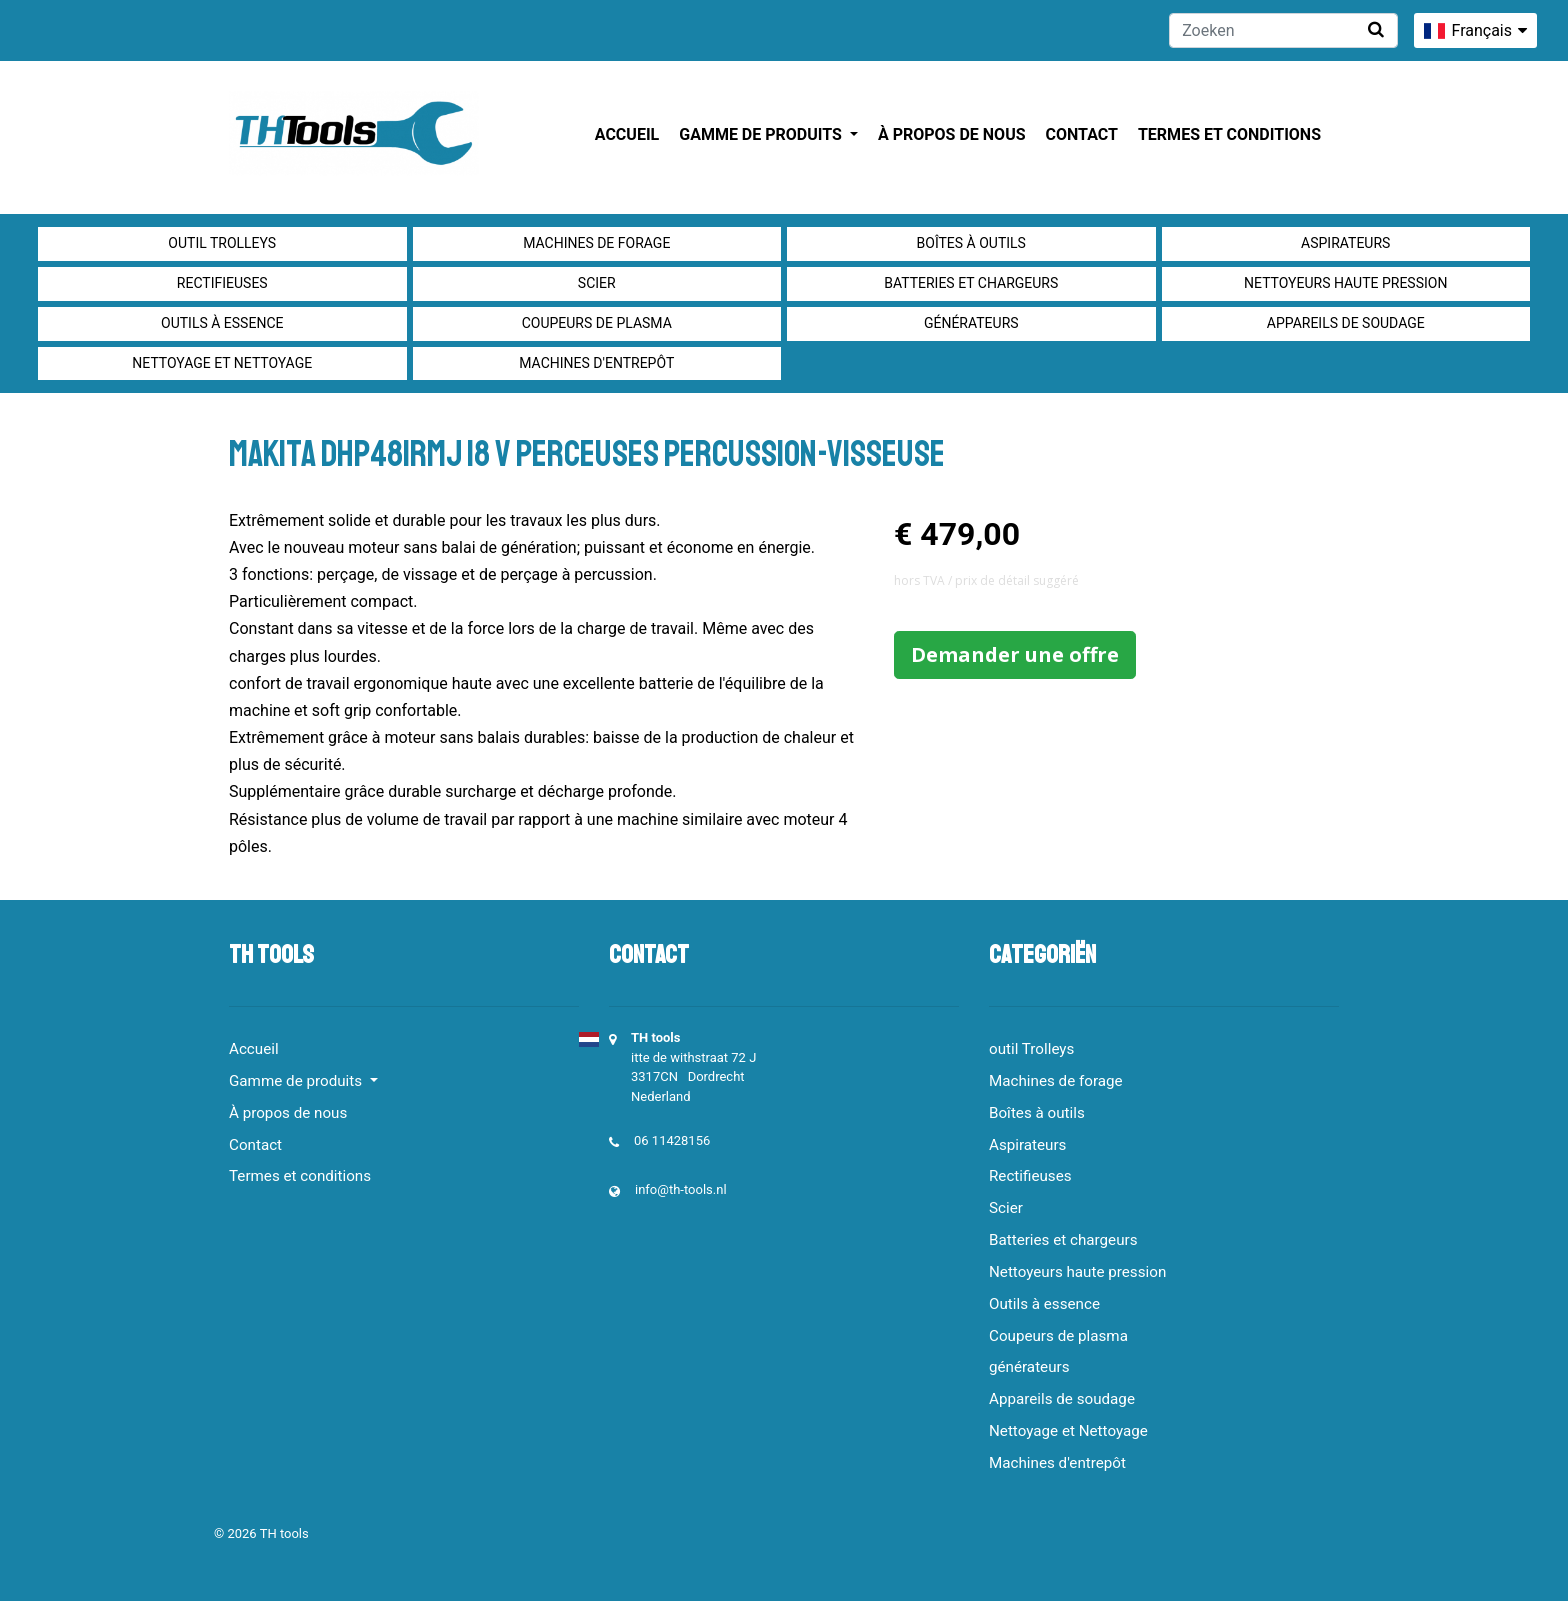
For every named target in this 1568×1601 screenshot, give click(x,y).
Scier (597, 283)
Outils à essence (222, 323)
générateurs (971, 323)
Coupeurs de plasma (597, 323)
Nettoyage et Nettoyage (222, 363)
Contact (1082, 134)
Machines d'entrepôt (596, 363)
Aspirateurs (1345, 243)
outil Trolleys (222, 243)
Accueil (627, 134)
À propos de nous (952, 134)
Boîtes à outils (971, 243)
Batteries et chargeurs (971, 283)
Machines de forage (596, 243)
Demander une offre (1015, 654)
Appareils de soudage (1346, 323)
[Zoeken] (1283, 30)
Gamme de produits (762, 134)
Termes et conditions (1229, 134)
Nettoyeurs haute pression (1345, 283)
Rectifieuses (222, 283)
